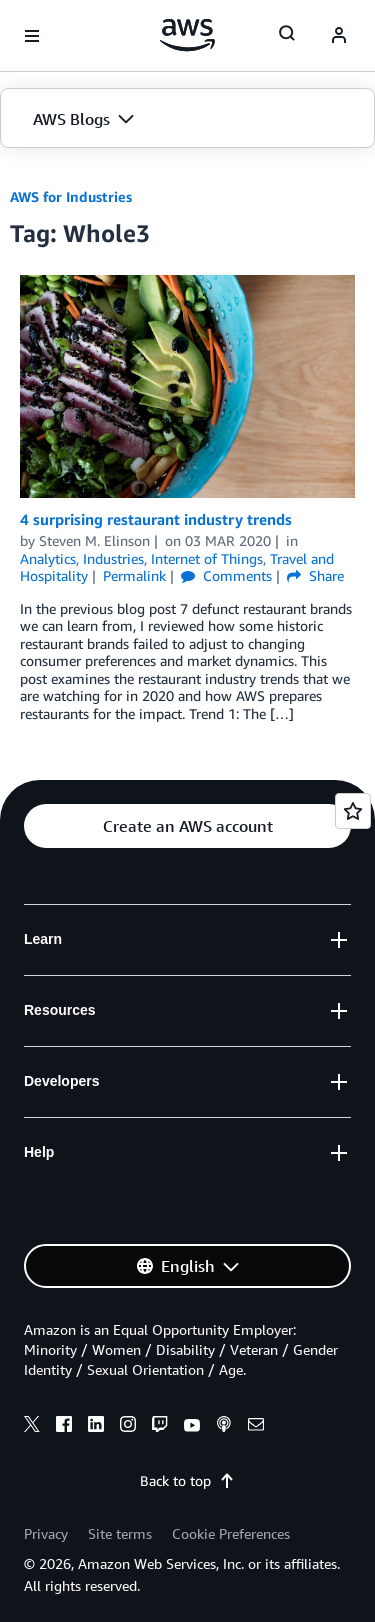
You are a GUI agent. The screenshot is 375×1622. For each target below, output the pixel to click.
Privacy (46, 1533)
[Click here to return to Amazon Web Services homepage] (187, 35)
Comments (226, 575)
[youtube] (192, 1427)
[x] (32, 1427)
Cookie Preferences (231, 1533)
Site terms (120, 1533)
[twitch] (160, 1427)
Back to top (187, 1480)
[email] (256, 1427)
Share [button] (315, 575)
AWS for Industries (71, 196)
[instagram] (128, 1427)
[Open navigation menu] (32, 36)
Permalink (134, 575)
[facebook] (64, 1427)
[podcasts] (224, 1427)
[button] (187, 119)
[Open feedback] (353, 811)
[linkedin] (96, 1427)
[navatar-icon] (339, 36)
